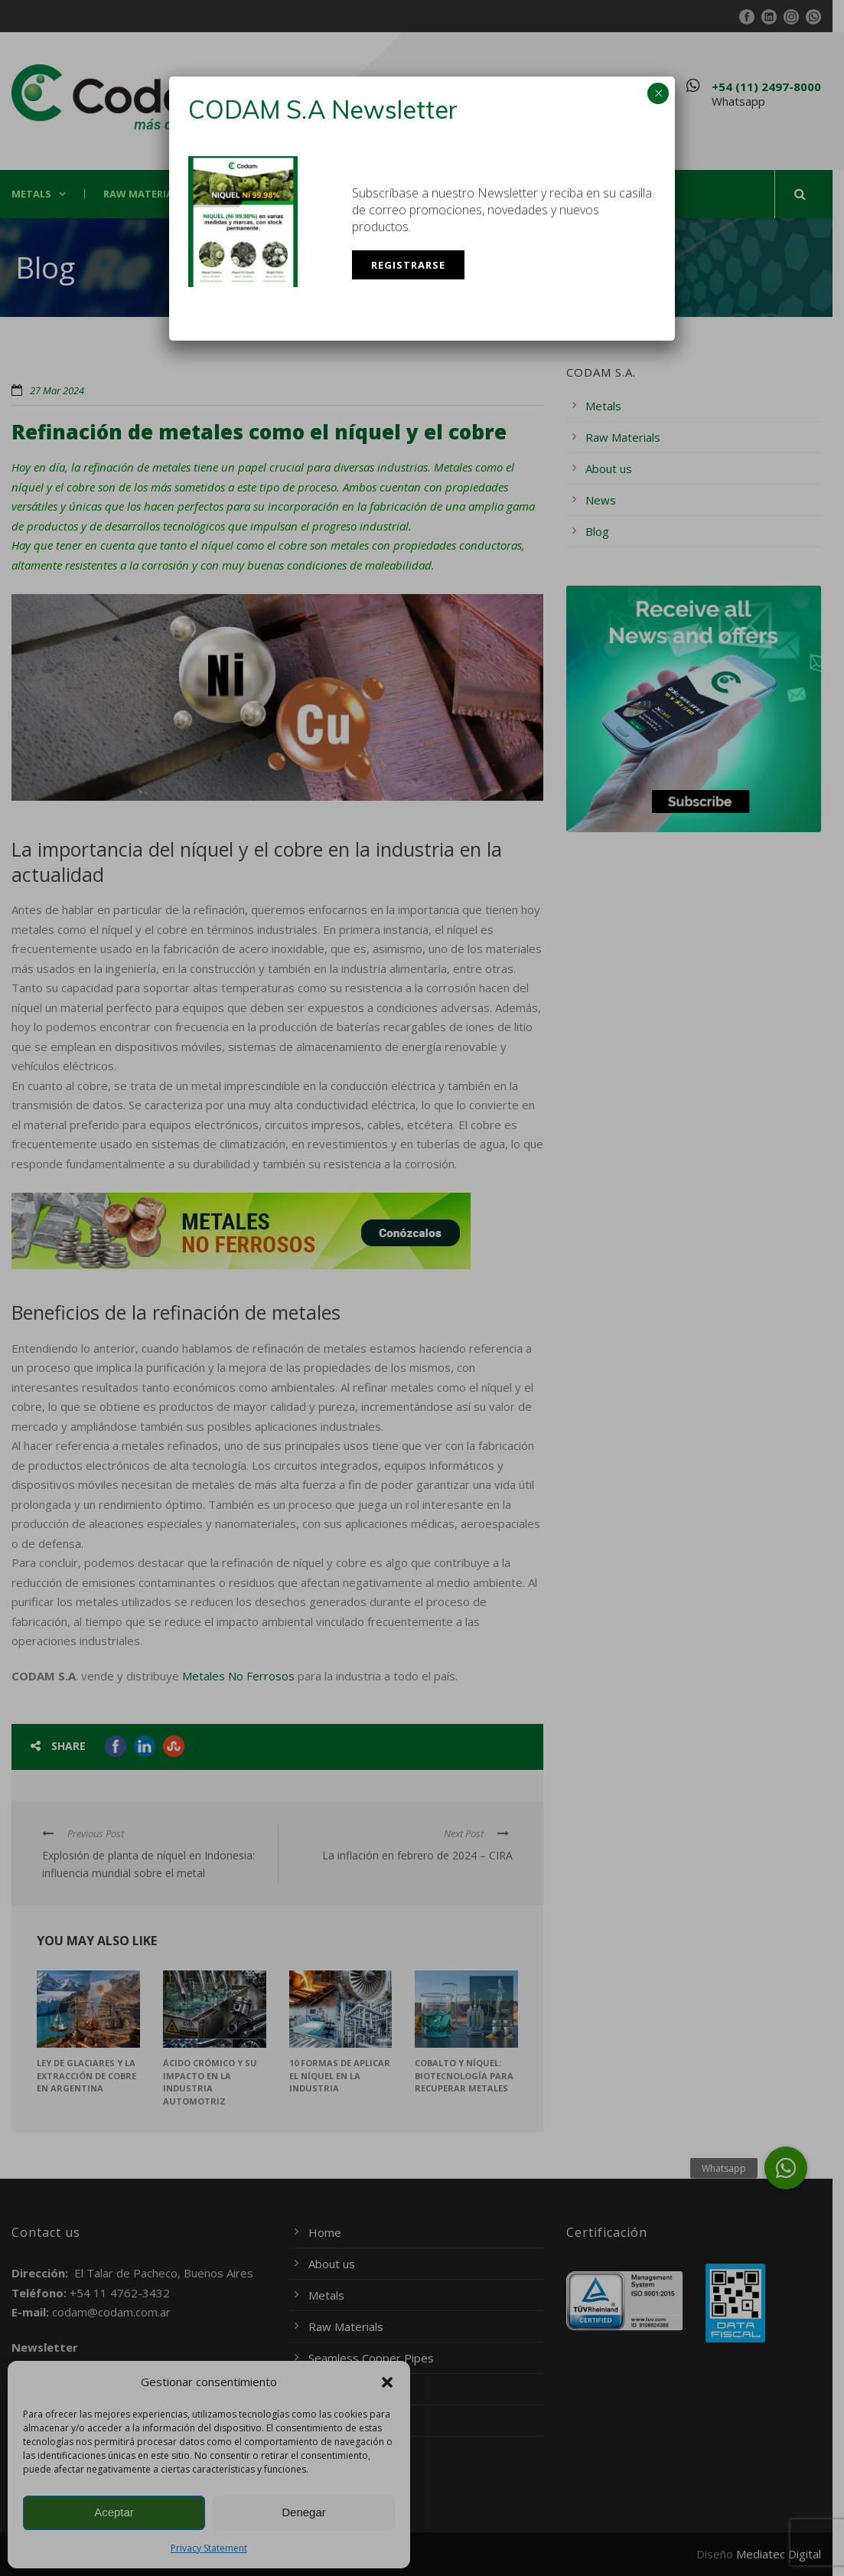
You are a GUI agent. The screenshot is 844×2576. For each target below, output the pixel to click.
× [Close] (658, 93)
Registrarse (408, 265)
